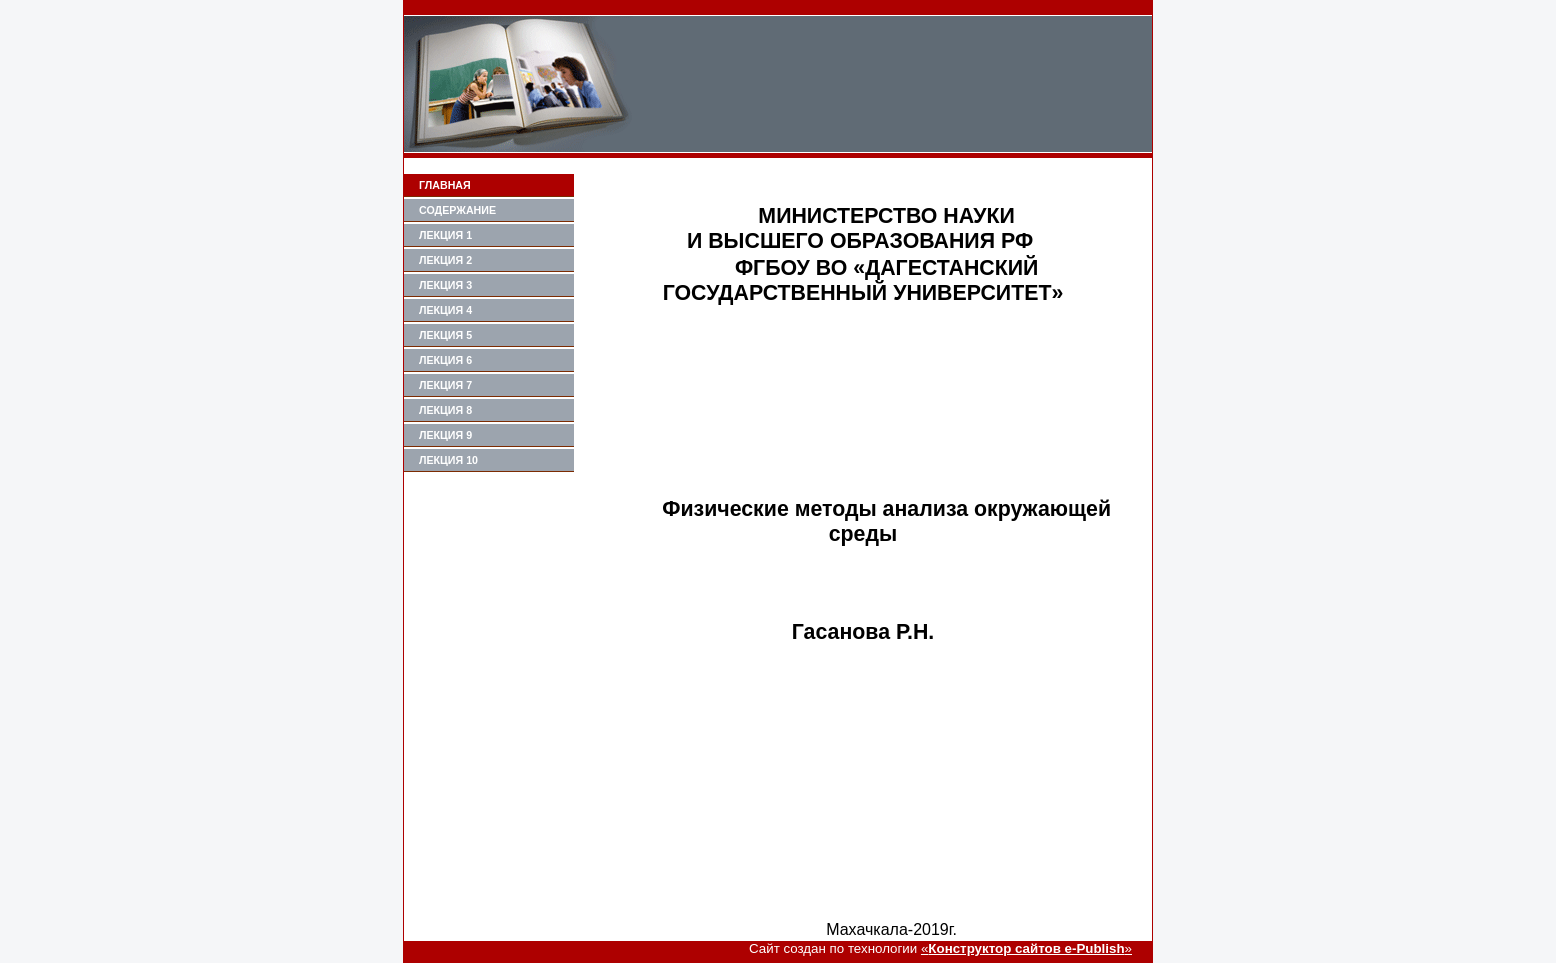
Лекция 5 (445, 335)
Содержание (457, 210)
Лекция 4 (445, 310)
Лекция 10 (448, 460)
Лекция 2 (445, 260)
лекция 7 (445, 385)
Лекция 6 (445, 360)
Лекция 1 (445, 235)
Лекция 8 (445, 410)
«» (1026, 948)
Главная (445, 185)
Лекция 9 (445, 435)
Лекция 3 (445, 285)
